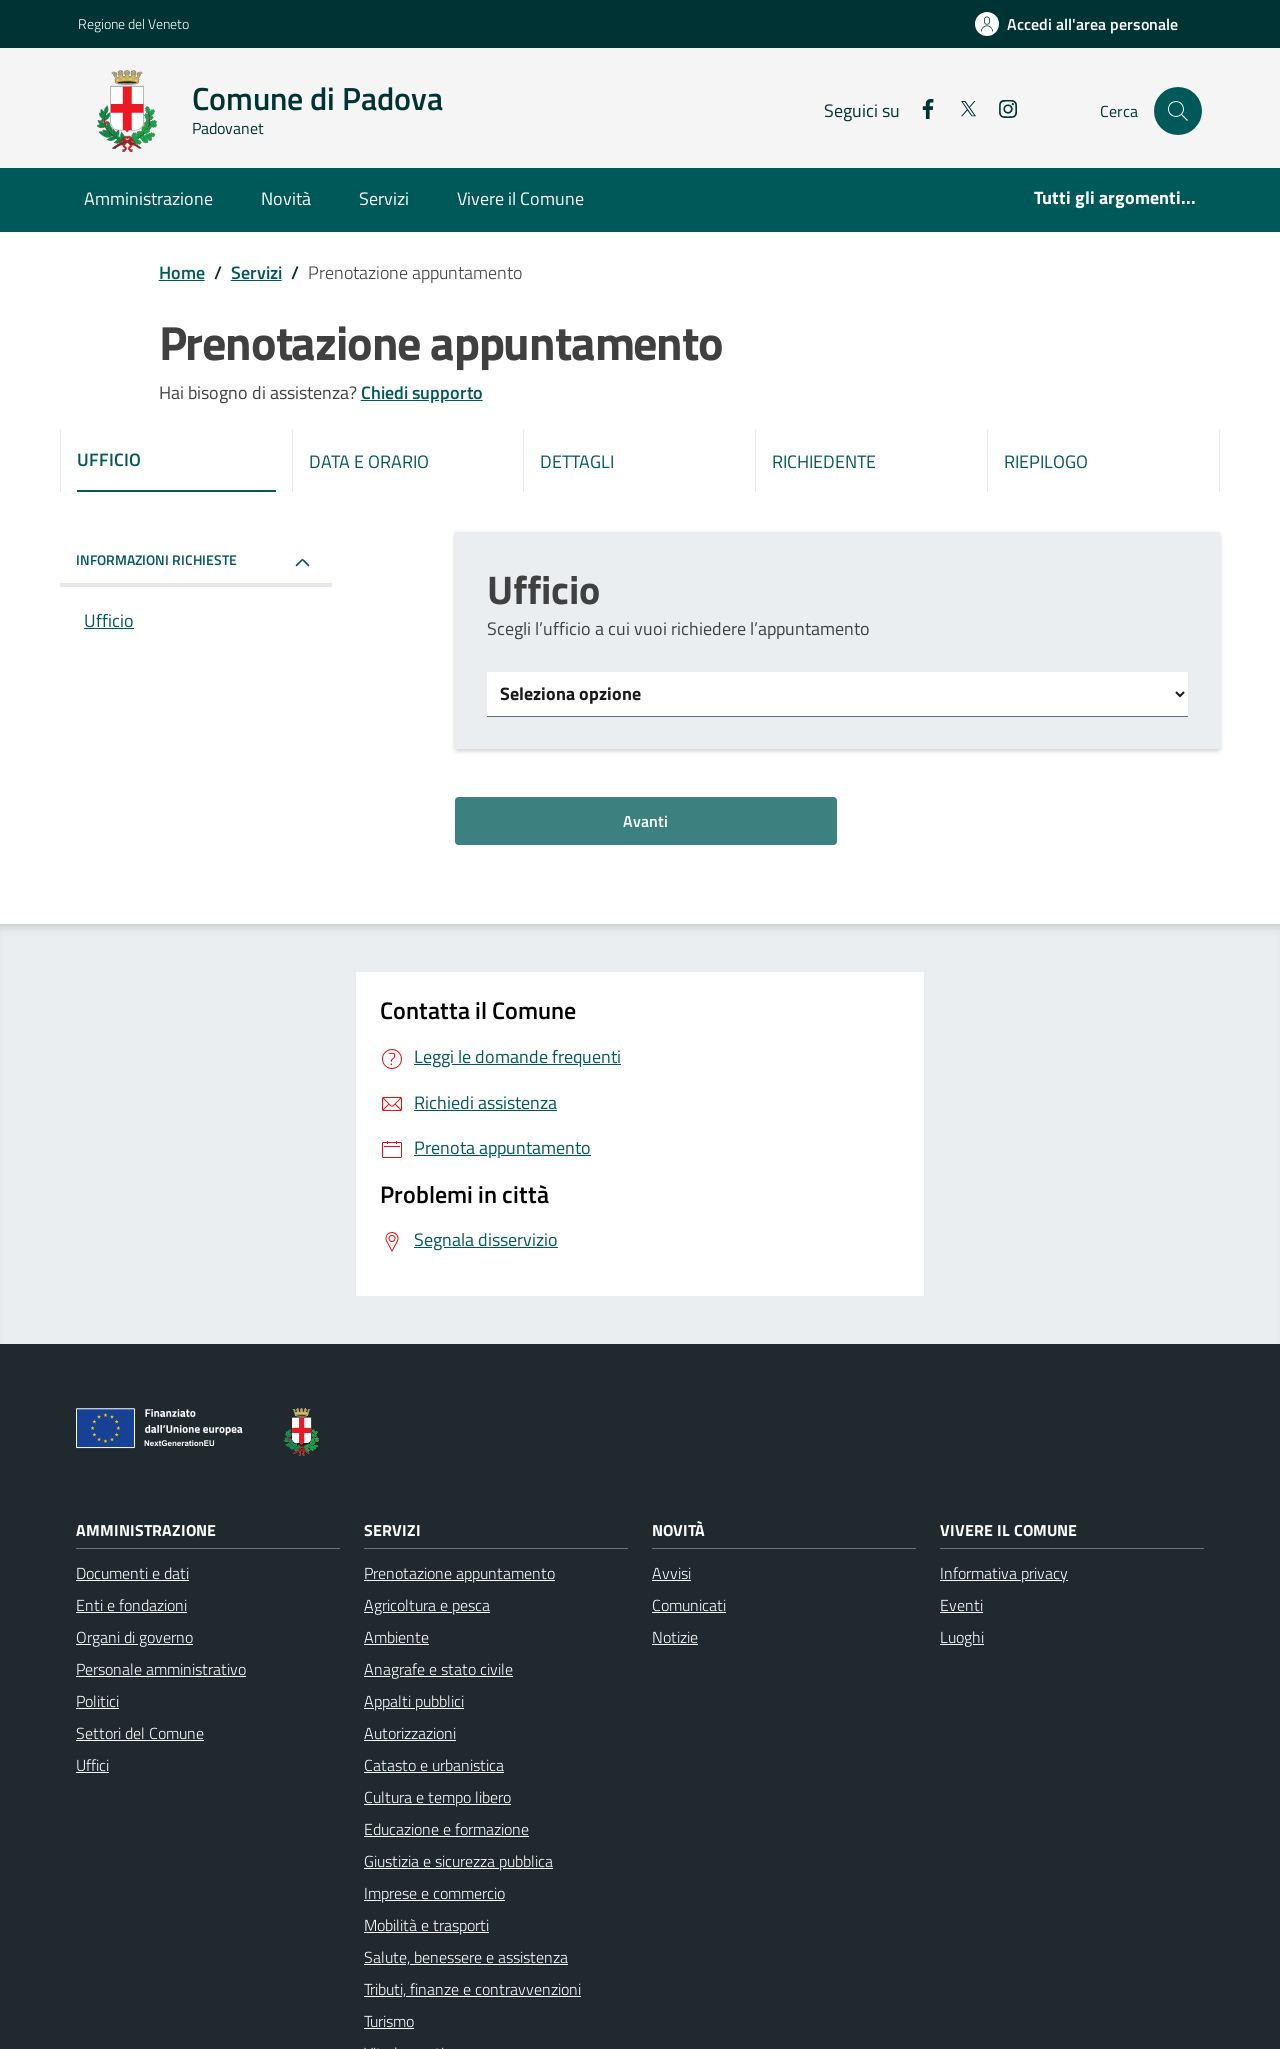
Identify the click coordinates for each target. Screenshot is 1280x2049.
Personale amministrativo (161, 1669)
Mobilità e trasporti (426, 1925)
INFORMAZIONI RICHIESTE (156, 559)
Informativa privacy (1004, 1573)
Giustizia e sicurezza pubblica (458, 1861)
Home (182, 272)
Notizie (675, 1637)
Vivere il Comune (520, 198)
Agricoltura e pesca (427, 1605)
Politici (97, 1701)
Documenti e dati (132, 1573)
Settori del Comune (140, 1733)
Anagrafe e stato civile (438, 1669)
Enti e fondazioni (131, 1605)
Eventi (961, 1605)
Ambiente (396, 1637)
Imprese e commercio (434, 1893)
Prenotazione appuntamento (459, 1573)
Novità (286, 198)
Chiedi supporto (422, 392)
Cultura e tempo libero (437, 1797)
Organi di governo (134, 1637)
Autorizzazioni (410, 1733)
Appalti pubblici (414, 1701)
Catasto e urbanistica (434, 1765)
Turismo (389, 2021)
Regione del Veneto (133, 23)
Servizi (384, 198)
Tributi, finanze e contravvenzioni (472, 1989)
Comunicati (689, 1605)
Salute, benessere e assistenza (466, 1957)
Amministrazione (148, 198)
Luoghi (962, 1637)
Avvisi (671, 1573)
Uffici (92, 1765)
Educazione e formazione (446, 1829)
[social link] (920, 111)
